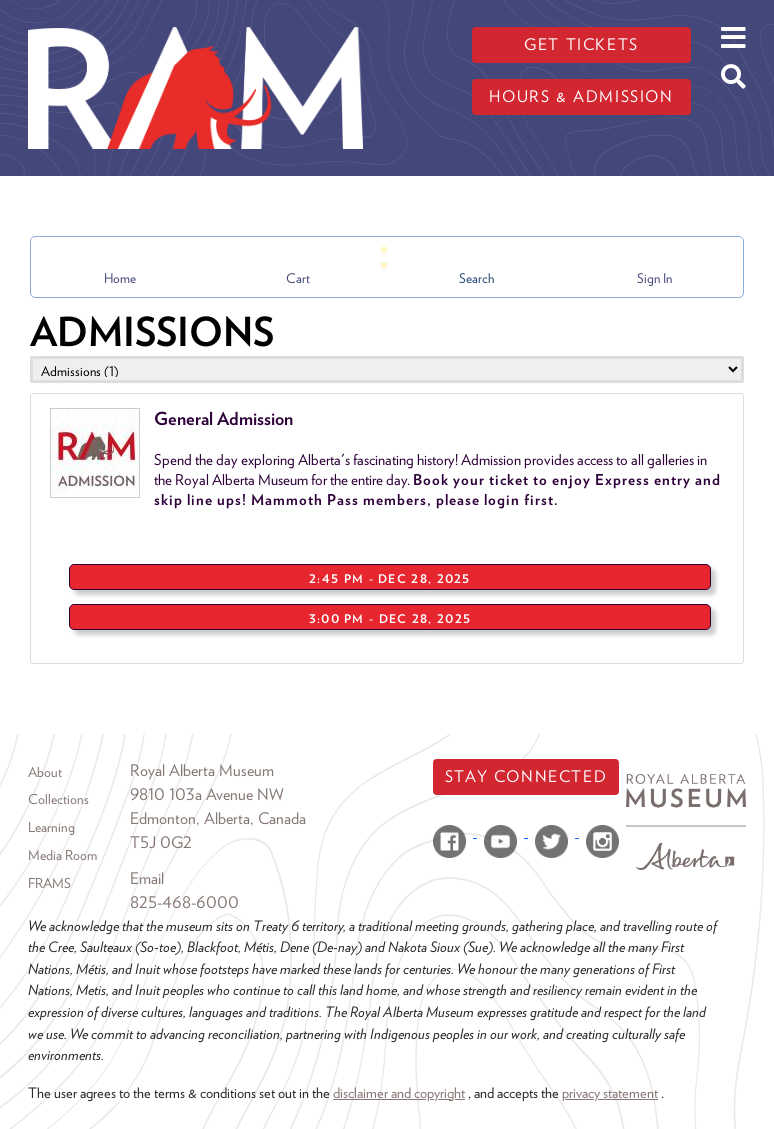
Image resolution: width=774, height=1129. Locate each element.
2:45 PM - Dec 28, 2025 (390, 578)
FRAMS (49, 883)
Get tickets (581, 44)
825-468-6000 (184, 902)
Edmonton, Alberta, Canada (218, 818)
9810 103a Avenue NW (207, 794)
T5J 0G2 (161, 842)
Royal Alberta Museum (202, 770)
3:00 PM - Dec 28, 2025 (390, 618)
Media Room (62, 855)
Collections (58, 799)
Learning (51, 827)
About (45, 772)
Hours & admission (581, 96)
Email (147, 878)
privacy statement (610, 1092)
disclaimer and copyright (399, 1092)
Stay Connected (526, 776)
